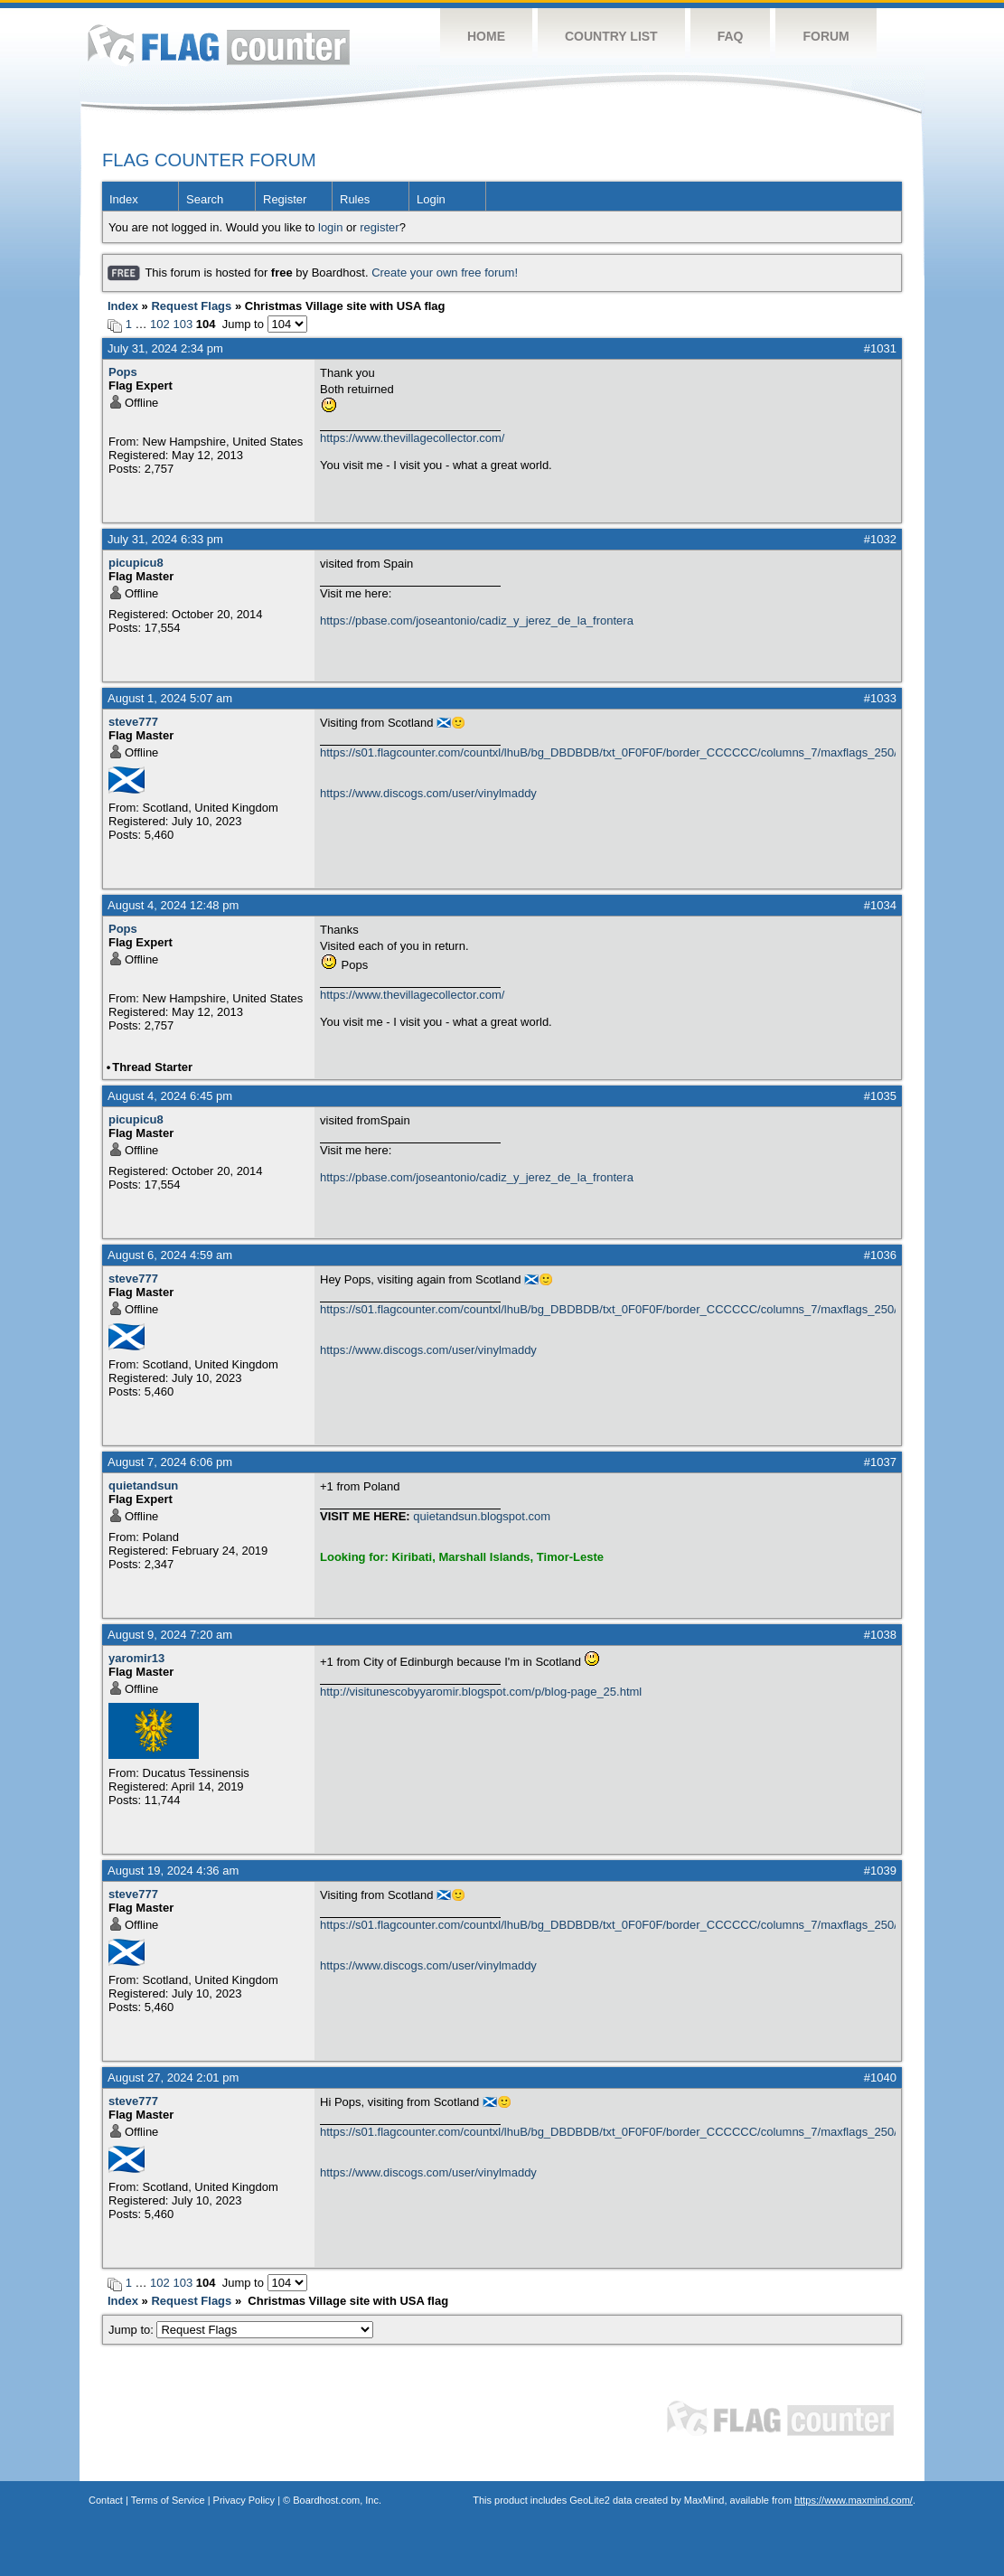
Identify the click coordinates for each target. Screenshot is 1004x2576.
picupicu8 (136, 562)
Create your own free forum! (444, 272)
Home (486, 36)
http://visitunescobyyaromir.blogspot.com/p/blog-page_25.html (481, 1691)
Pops (122, 372)
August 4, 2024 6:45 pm (170, 1096)
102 (160, 324)
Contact (106, 2500)
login (330, 227)
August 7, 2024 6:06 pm (170, 1462)
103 (182, 324)
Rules (355, 199)
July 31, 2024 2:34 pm (165, 348)
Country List (611, 36)
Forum (825, 36)
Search (204, 199)
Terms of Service (168, 2500)
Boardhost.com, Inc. (337, 2500)
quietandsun (143, 1485)
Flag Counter (219, 44)
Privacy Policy (244, 2500)
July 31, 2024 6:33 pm (165, 539)
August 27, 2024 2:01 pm (173, 2077)
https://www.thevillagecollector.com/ (412, 438)
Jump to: (240, 2329)
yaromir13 (136, 1658)
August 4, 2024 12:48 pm (173, 905)
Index (123, 199)
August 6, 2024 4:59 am (170, 1255)
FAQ (731, 36)
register (379, 227)
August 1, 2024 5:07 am (170, 698)
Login (431, 199)
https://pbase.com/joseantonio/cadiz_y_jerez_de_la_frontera (476, 620)
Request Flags (191, 306)
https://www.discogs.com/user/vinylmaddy (428, 793)
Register (284, 199)
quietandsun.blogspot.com (481, 1516)
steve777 (133, 722)
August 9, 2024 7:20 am (170, 1634)
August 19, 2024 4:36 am (173, 1870)
